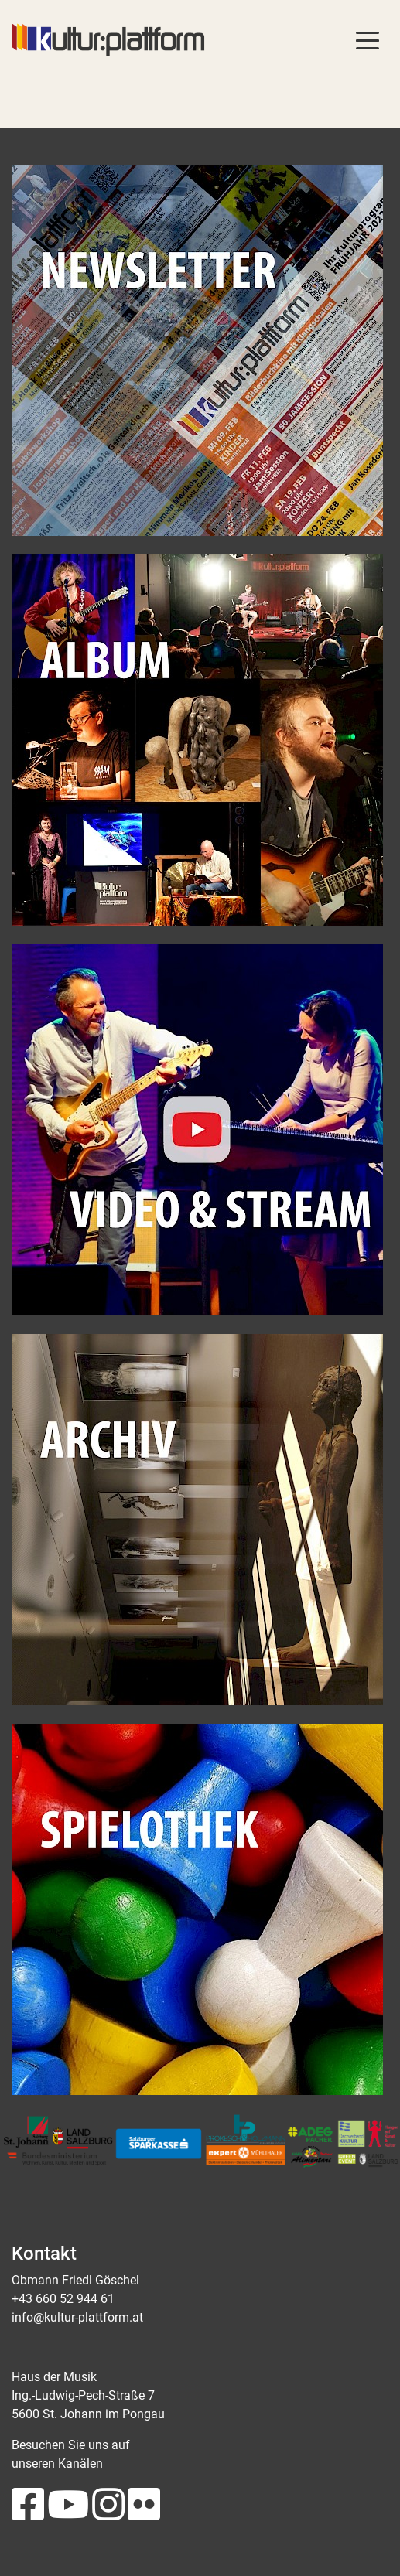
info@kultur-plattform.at (77, 2317)
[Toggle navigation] (367, 39)
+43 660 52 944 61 (63, 2298)
